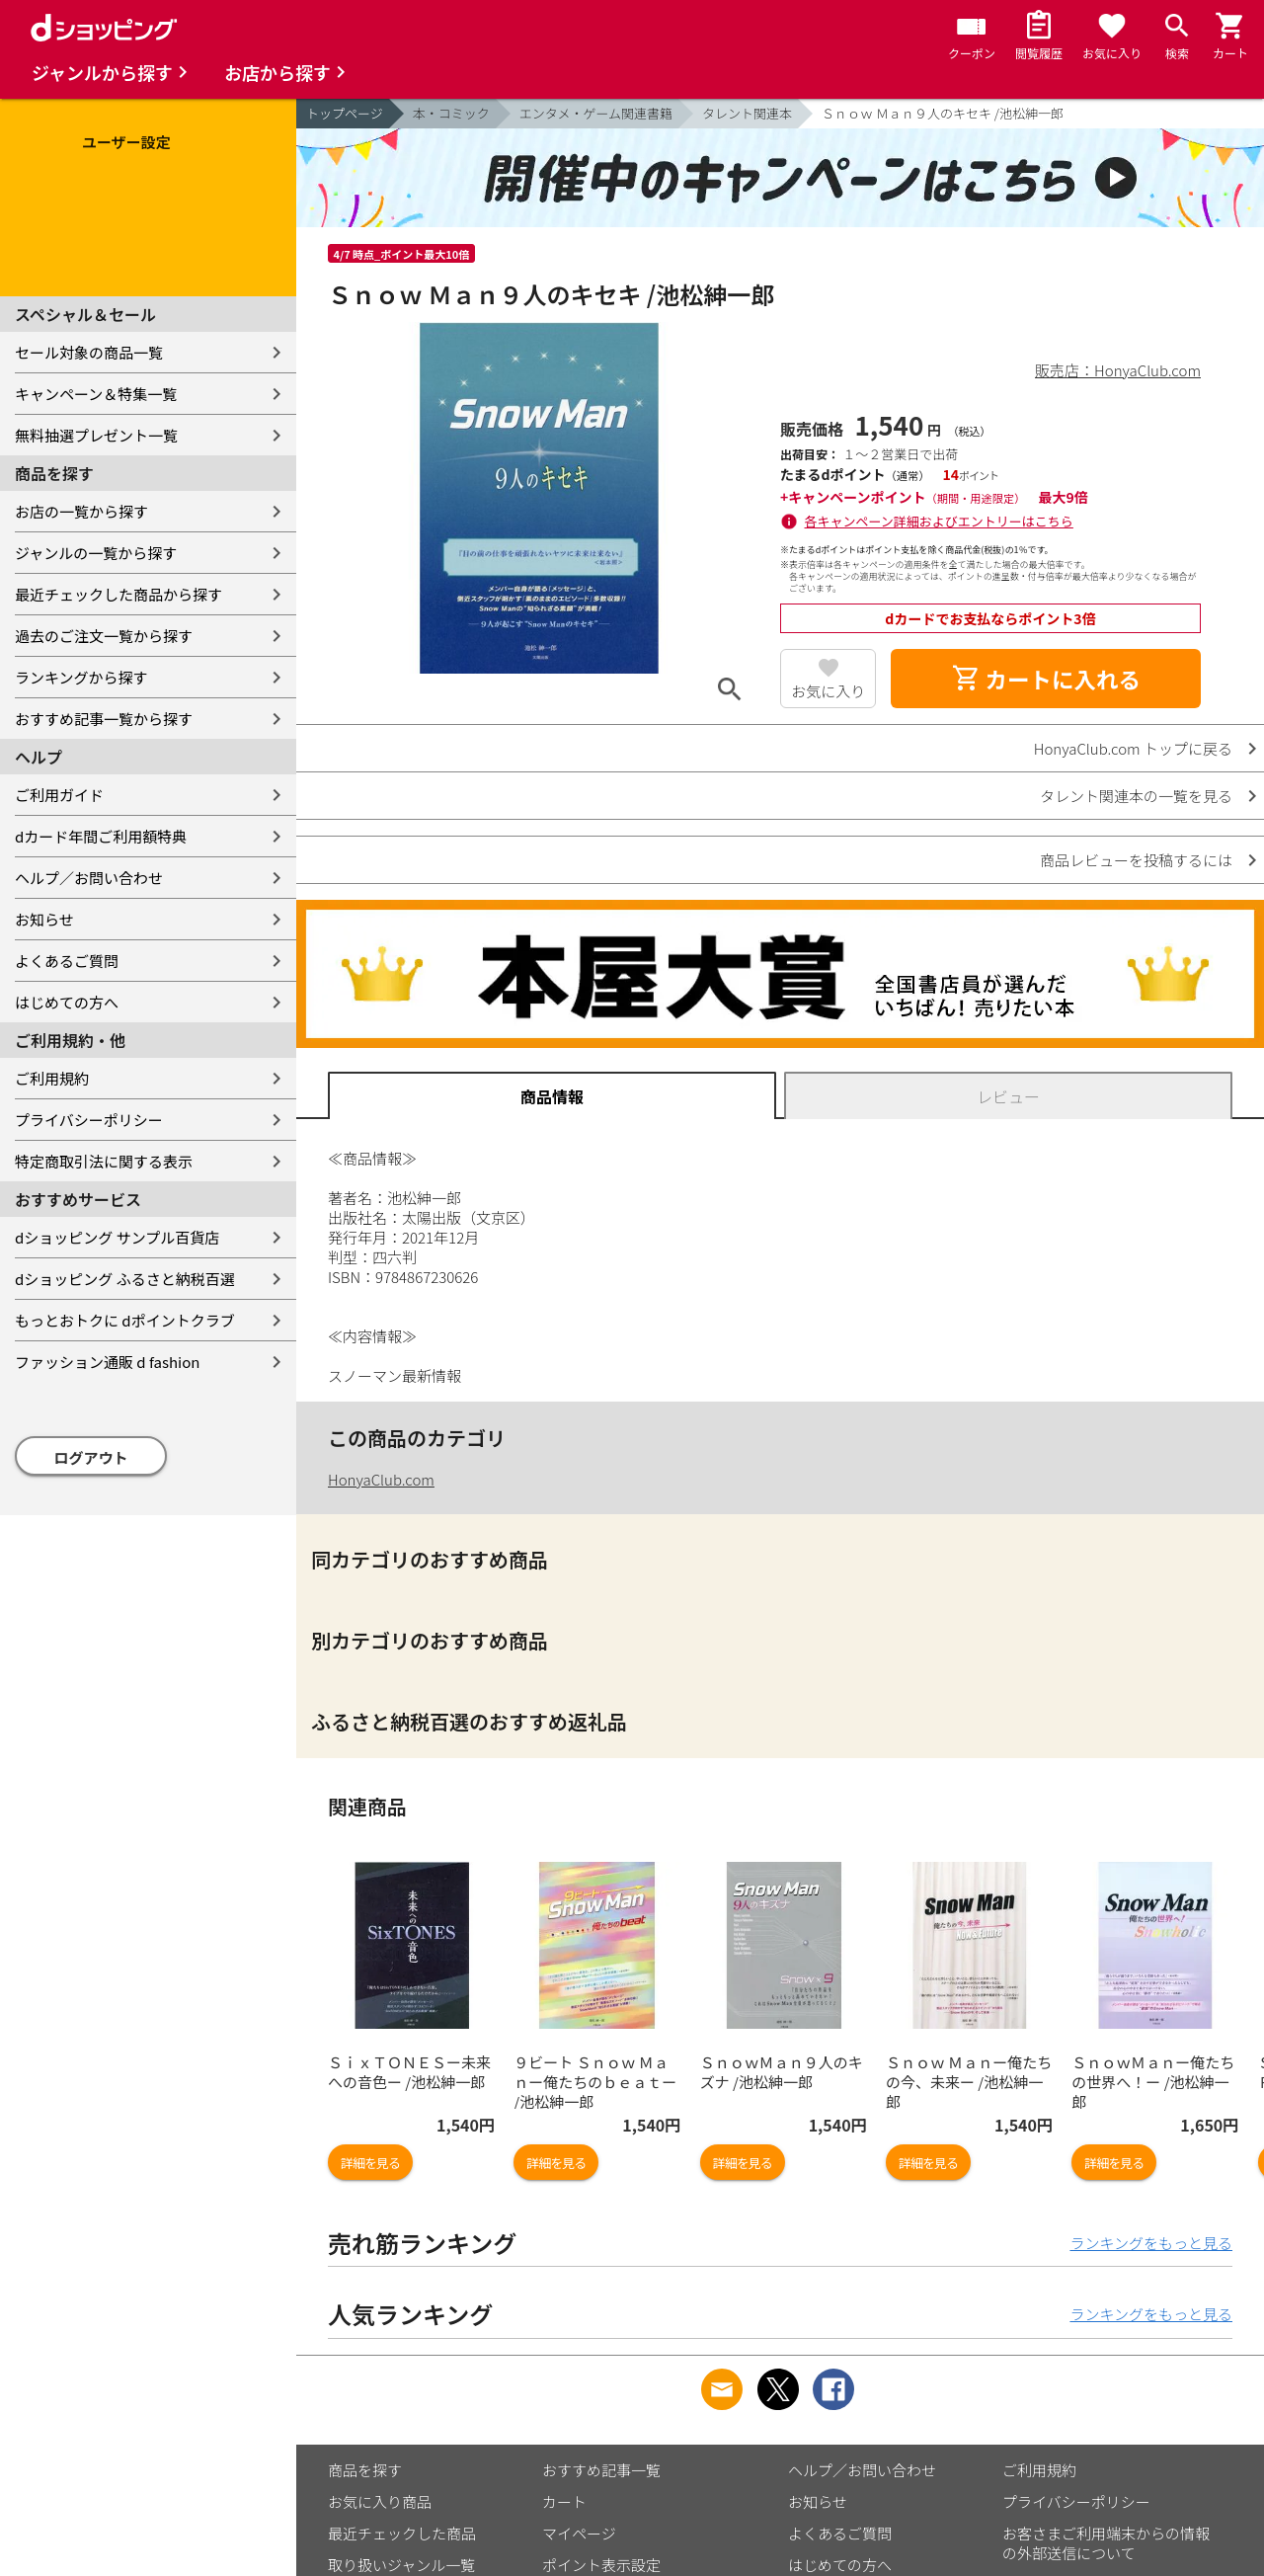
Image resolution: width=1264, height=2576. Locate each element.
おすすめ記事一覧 (601, 2469)
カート (564, 2501)
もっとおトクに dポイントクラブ (125, 1320)
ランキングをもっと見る (1150, 2242)
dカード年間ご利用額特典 (101, 836)
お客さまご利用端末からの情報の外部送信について (1106, 2543)
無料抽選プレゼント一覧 (96, 435)
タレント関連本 (747, 113)
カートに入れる (1046, 678)
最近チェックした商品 (402, 2533)
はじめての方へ (66, 1002)
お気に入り (828, 691)
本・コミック (451, 113)
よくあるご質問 (66, 960)
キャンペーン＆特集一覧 (96, 393)
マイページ (579, 2533)
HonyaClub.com (381, 1479)
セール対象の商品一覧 (89, 352)
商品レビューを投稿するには (1136, 859)
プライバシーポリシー (89, 1119)
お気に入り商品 (380, 2501)
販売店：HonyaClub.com (1118, 370)
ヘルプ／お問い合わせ (89, 877)
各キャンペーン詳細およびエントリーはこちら (939, 521)
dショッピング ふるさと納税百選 (125, 1278)
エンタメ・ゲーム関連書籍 (595, 113)
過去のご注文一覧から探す (104, 635)
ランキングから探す (81, 677)
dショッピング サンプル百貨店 (117, 1237)
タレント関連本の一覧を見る (1136, 795)
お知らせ (44, 919)
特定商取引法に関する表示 (104, 1161)
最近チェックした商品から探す (118, 594)
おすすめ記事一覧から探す (104, 718)
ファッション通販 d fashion (107, 1361)
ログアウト (91, 1457)
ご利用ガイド (59, 794)
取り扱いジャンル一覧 (401, 2564)
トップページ (344, 113)
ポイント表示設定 (601, 2564)
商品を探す (365, 2469)
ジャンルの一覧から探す (96, 552)
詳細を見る (370, 2162)
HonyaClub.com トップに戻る (1133, 748)
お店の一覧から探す (81, 511)
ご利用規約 (52, 1078)
